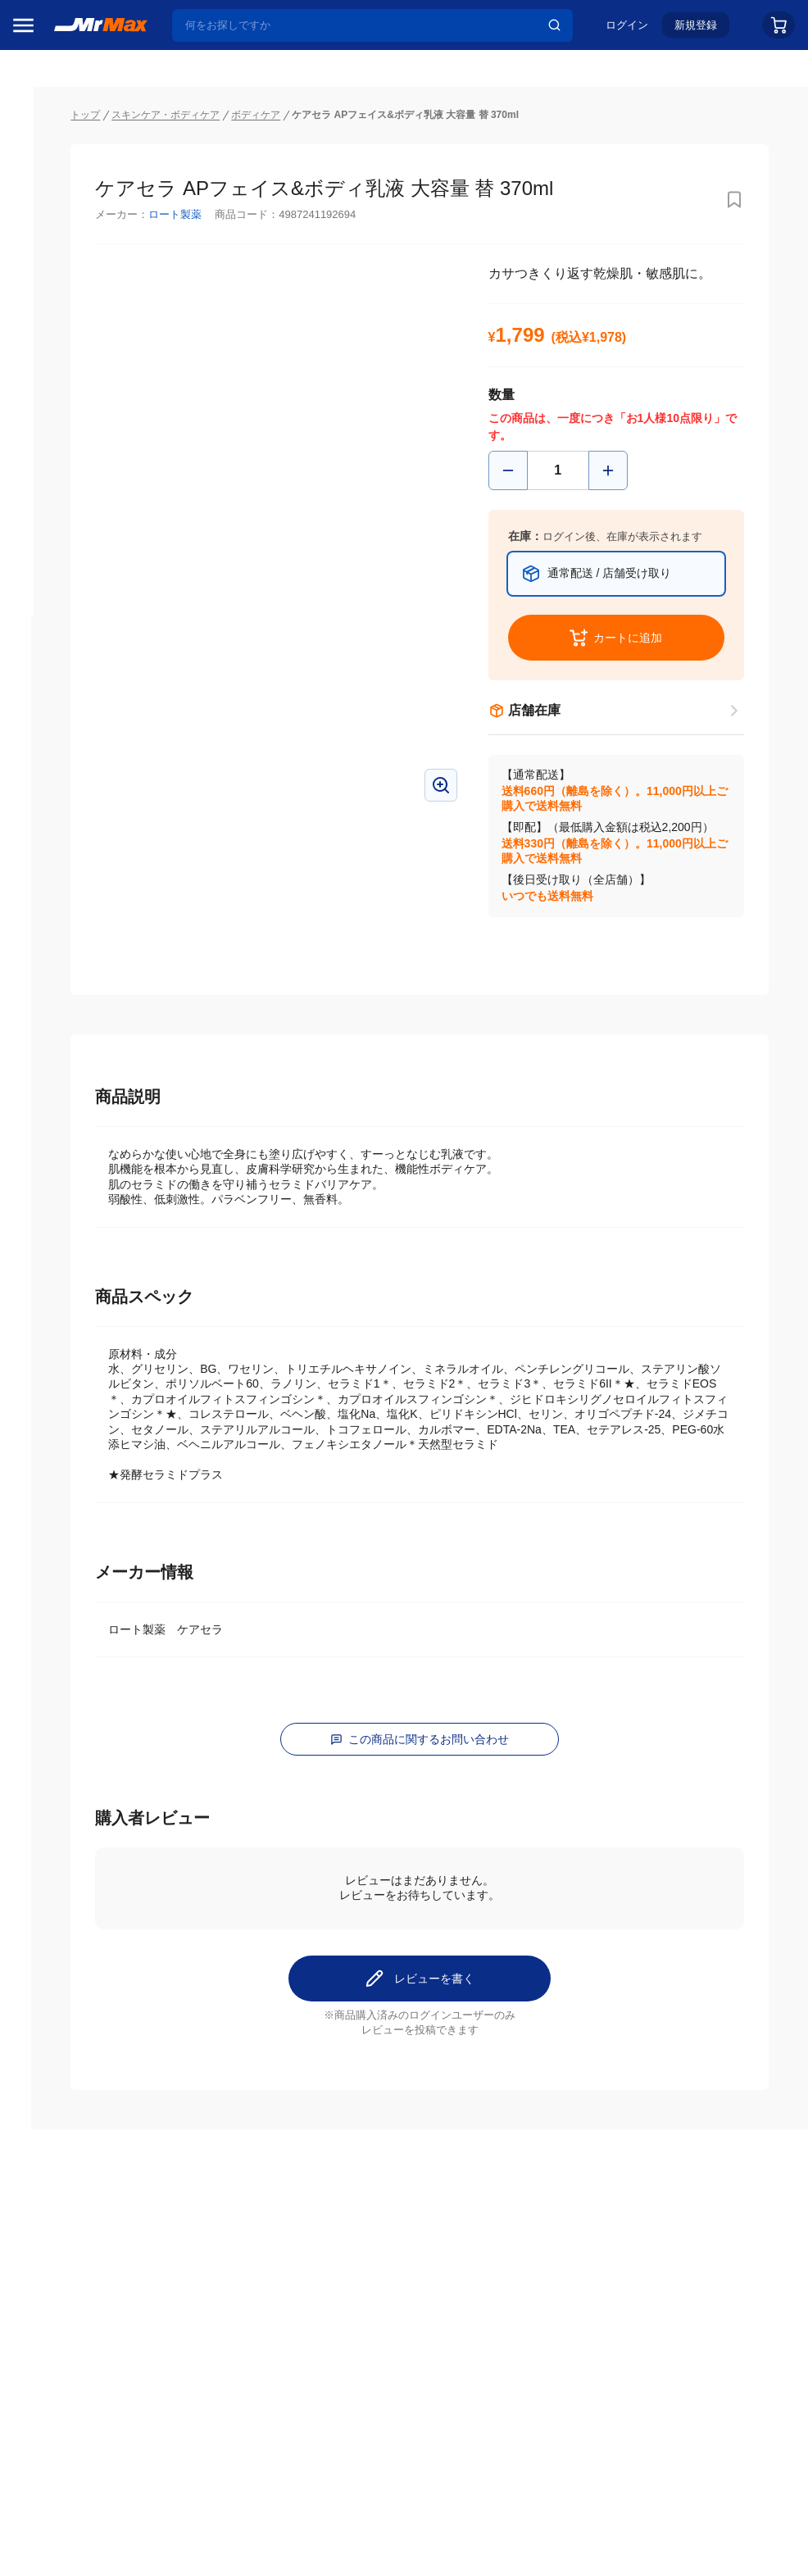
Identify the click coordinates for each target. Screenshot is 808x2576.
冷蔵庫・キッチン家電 (71, 945)
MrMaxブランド (60, 228)
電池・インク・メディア (71, 1254)
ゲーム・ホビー (60, 1289)
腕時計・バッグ (60, 1220)
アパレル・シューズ (71, 1186)
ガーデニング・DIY (69, 1323)
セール (37, 166)
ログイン (627, 30)
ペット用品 (48, 1151)
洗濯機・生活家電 (65, 1013)
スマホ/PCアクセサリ (71, 1117)
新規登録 (695, 30)
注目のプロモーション (77, 197)
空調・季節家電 (60, 979)
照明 (31, 1082)
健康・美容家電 (60, 1048)
